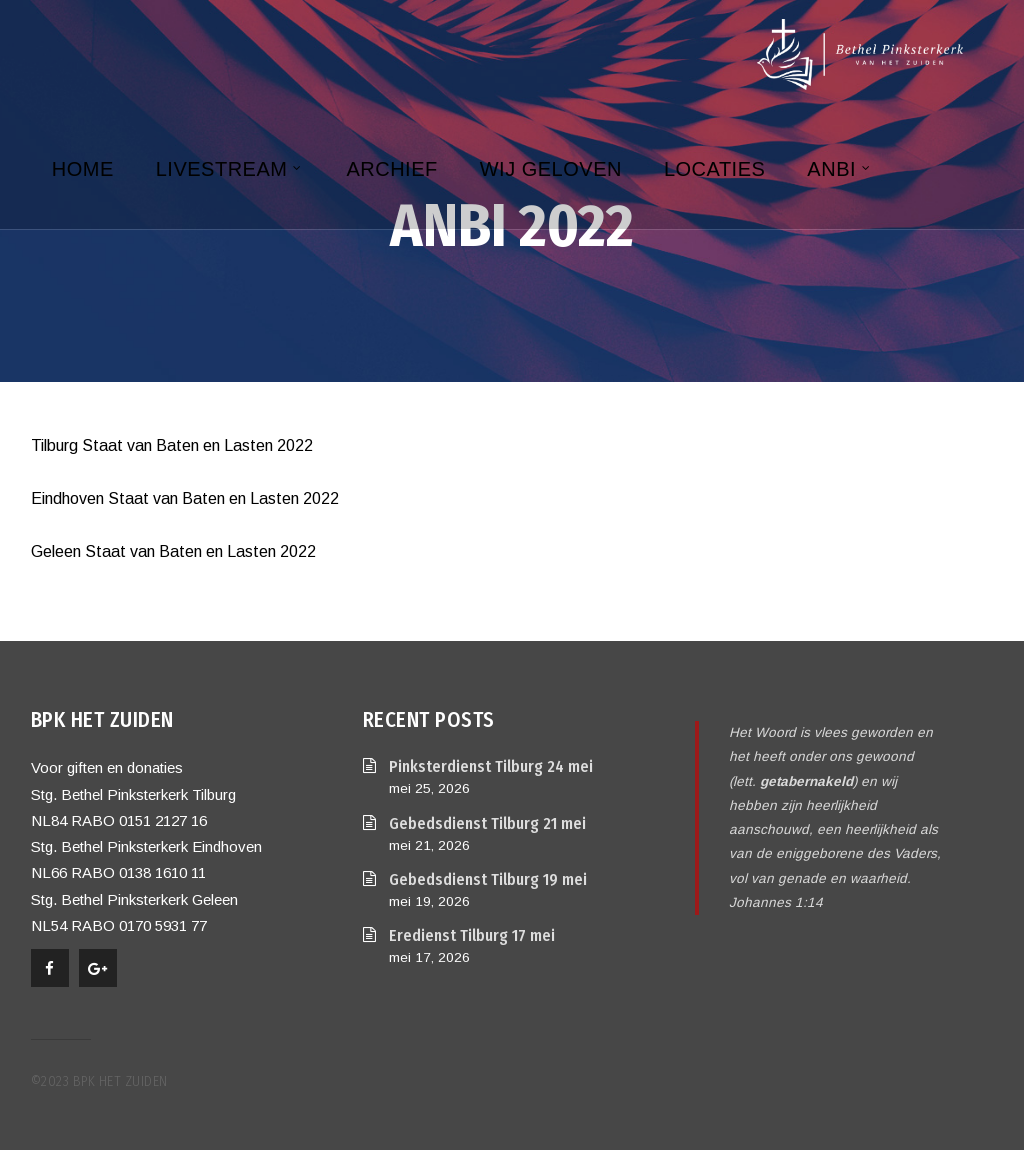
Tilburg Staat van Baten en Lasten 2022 (172, 445)
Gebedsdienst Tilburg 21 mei (487, 823)
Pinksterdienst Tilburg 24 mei (491, 766)
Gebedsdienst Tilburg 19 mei (488, 879)
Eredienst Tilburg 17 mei (472, 935)
